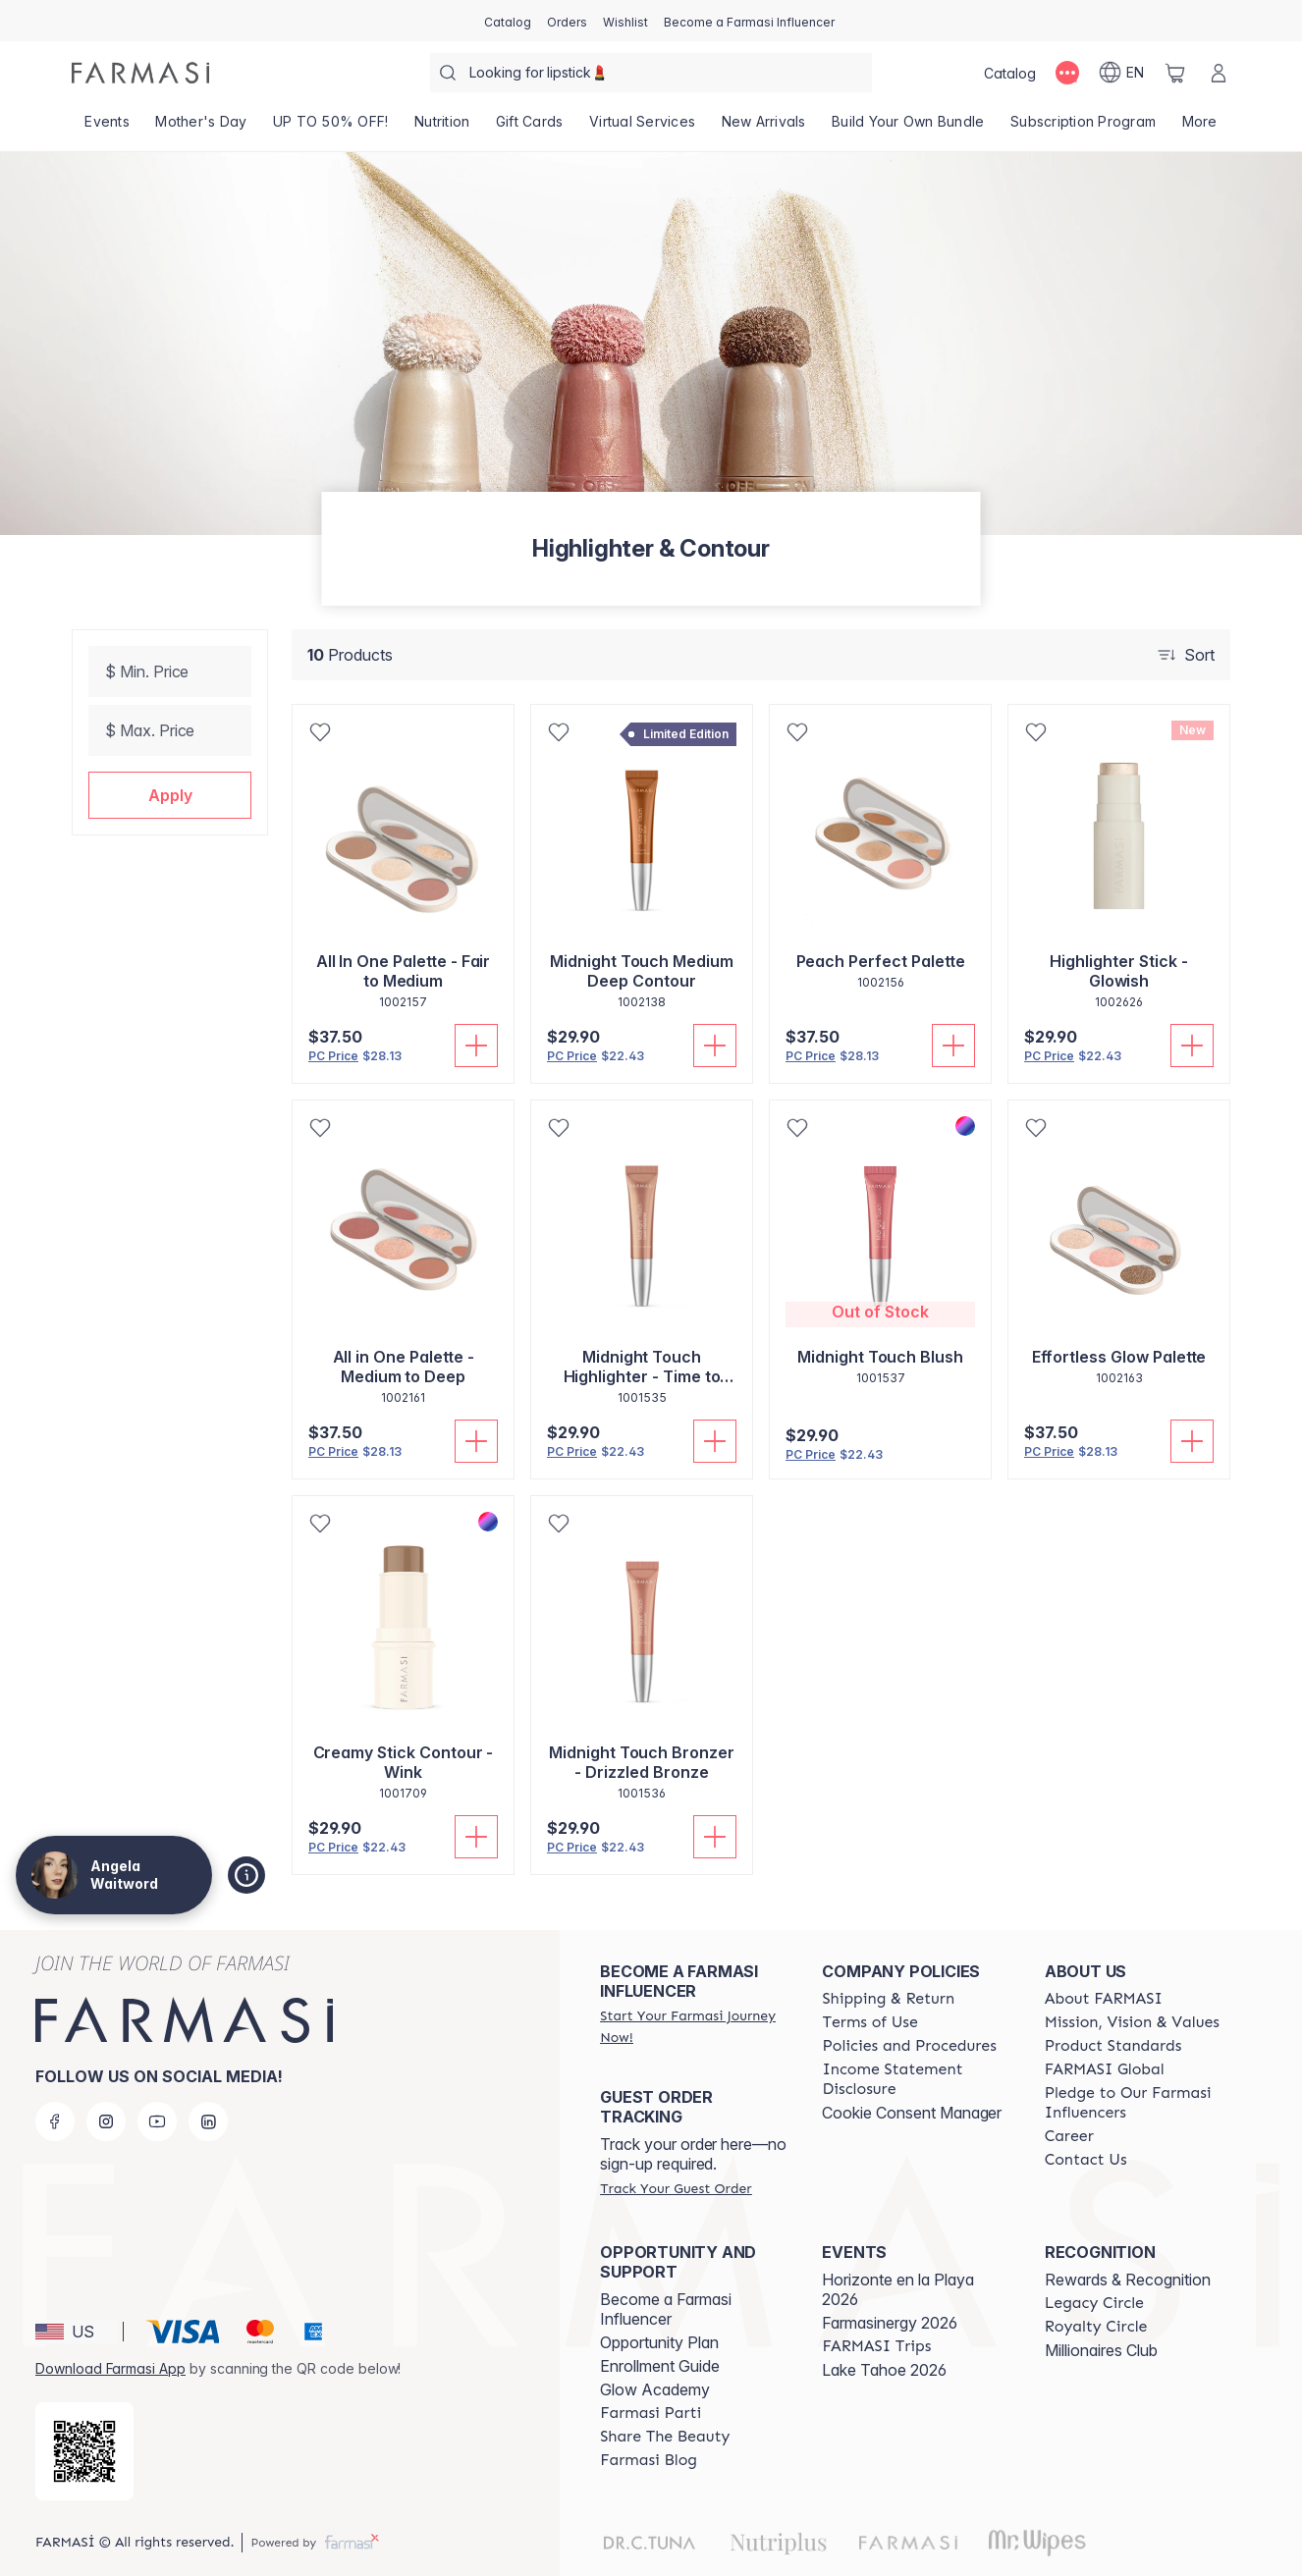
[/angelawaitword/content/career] (1069, 2136)
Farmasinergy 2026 (889, 2323)
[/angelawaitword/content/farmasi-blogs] (648, 2460)
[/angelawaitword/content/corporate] (1105, 2069)
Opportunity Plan (659, 2342)
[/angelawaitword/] (140, 72)
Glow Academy (655, 2389)
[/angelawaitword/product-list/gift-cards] (529, 127)
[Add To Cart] (476, 1045)
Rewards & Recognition (1128, 2279)
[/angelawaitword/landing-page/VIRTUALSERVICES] (642, 127)
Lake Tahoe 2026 (884, 2370)
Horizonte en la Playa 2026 (898, 2289)
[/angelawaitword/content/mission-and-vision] (1132, 2022)
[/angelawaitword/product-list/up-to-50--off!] (331, 127)
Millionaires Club (1101, 2350)
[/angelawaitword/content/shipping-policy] (888, 1999)
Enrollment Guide (660, 2366)
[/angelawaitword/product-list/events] (107, 127)
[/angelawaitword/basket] (1175, 72)
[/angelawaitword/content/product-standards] (1113, 2046)
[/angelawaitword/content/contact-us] (1086, 2160)
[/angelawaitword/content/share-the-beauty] (665, 2436)
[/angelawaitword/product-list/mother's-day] (201, 127)
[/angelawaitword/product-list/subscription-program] (1083, 127)
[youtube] (157, 2121)
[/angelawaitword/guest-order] (675, 2188)
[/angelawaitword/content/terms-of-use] (869, 2022)
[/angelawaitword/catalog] (507, 20)
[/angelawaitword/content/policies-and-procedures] (909, 2046)
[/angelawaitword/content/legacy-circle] (1094, 2303)
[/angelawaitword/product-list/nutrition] (442, 127)
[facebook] (55, 2121)
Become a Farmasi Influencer (666, 2309)
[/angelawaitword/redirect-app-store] (84, 2451)
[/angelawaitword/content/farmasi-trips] (876, 2346)
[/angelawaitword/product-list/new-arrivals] (763, 127)
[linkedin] (208, 2121)
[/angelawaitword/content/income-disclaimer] (915, 2079)
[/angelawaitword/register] (567, 20)
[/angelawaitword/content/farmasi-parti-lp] (650, 2413)
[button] (169, 795)
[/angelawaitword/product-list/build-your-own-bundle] (908, 127)
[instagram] (106, 2121)
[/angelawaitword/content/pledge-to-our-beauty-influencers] (1138, 2102)
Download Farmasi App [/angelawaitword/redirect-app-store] (110, 2368)
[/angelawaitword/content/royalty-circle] (1096, 2326)
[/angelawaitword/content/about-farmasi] (1104, 1999)
